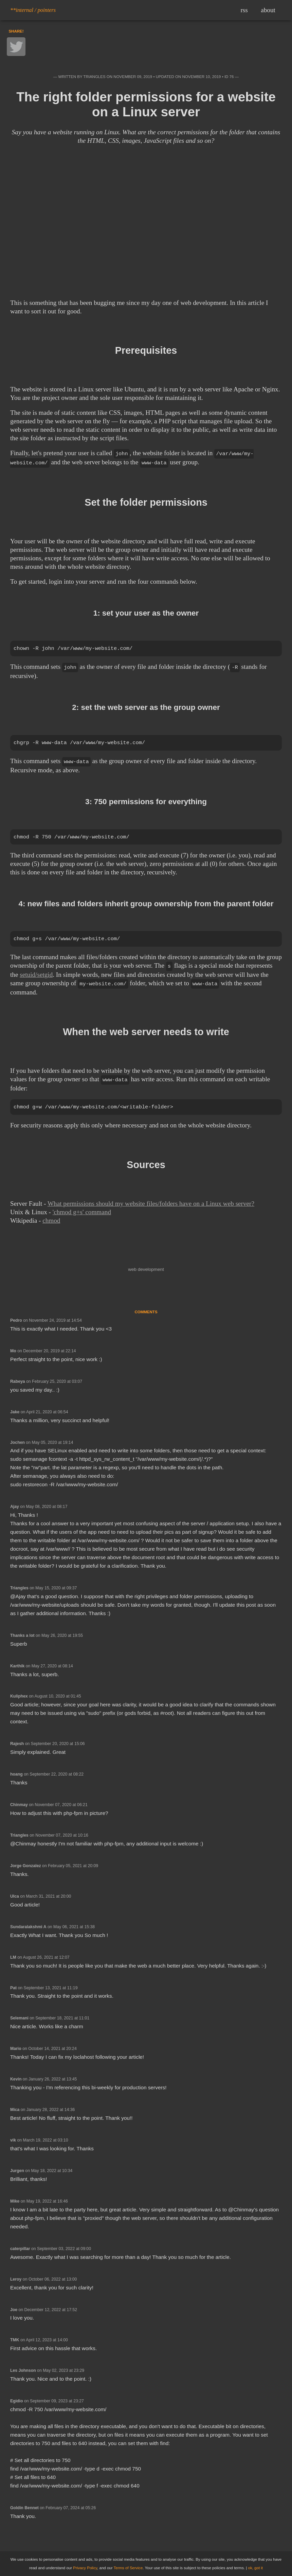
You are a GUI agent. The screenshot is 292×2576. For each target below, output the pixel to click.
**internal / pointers (33, 10)
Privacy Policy (85, 2568)
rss (244, 10)
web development (146, 1268)
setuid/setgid (36, 974)
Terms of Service (128, 2568)
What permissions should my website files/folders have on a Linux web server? (151, 1202)
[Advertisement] (146, 244)
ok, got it (255, 2568)
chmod (51, 1219)
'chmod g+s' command (82, 1211)
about (268, 10)
